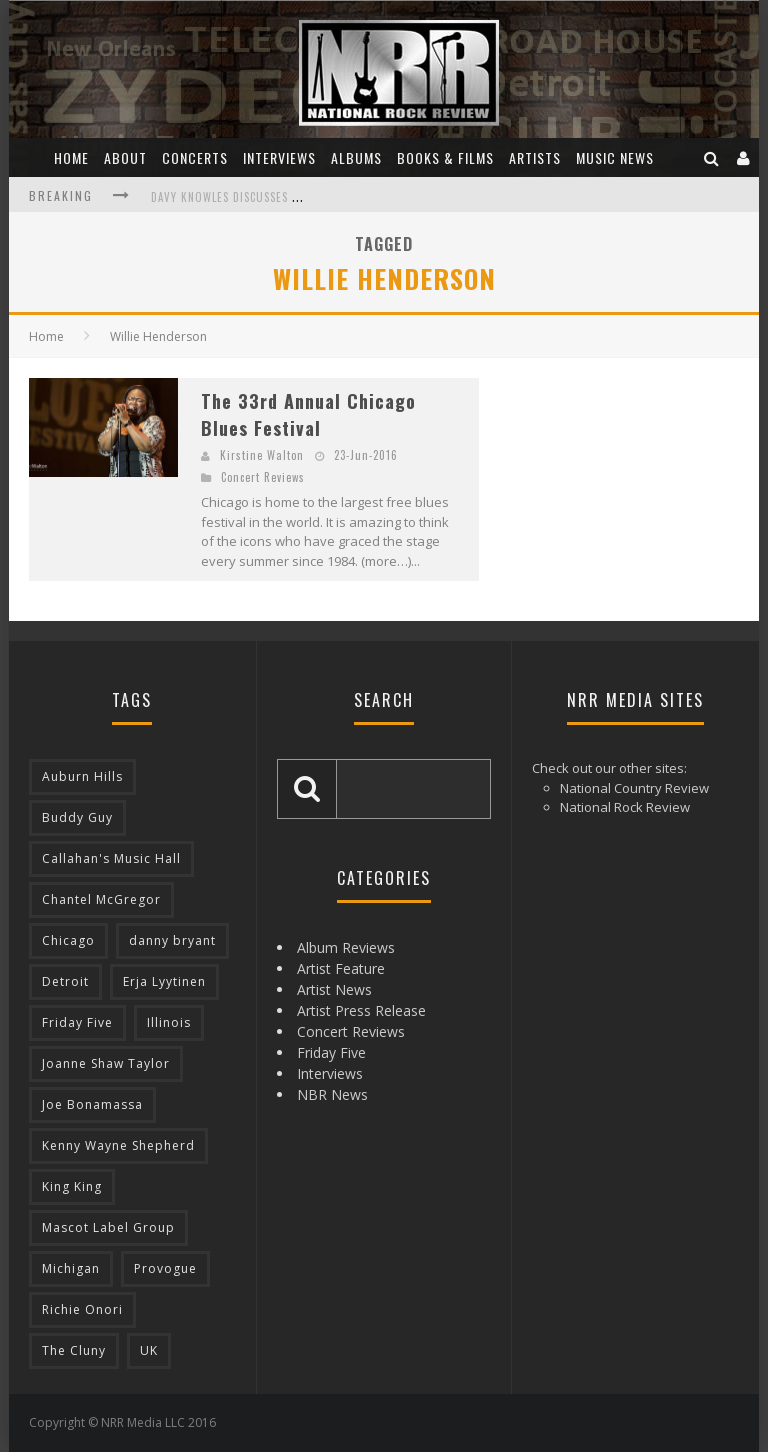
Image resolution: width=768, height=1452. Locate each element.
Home (71, 157)
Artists (535, 157)
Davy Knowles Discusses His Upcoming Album (280, 197)
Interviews (279, 157)
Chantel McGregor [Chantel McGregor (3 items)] (101, 899)
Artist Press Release (361, 1010)
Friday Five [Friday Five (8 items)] (77, 1022)
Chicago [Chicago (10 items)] (68, 940)
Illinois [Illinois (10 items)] (169, 1022)
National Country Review (634, 788)
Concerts (195, 157)
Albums (356, 157)
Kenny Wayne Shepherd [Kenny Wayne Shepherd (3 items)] (118, 1145)
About (125, 157)
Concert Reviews (263, 477)
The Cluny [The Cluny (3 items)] (74, 1350)
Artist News (334, 989)
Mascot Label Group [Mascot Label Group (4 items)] (108, 1227)
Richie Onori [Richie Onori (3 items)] (82, 1309)
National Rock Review (625, 807)
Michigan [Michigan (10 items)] (71, 1268)
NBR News (332, 1094)
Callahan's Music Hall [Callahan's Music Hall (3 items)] (111, 858)
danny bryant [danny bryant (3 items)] (172, 940)
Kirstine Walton (262, 455)
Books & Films (445, 157)
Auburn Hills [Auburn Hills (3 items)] (82, 776)
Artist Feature (341, 968)
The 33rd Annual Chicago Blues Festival (308, 414)
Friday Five (331, 1052)
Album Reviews (346, 947)
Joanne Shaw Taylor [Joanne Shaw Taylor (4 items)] (106, 1063)
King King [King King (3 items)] (72, 1186)
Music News (615, 157)
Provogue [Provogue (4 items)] (165, 1268)
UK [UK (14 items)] (149, 1350)
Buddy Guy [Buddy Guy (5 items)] (77, 817)
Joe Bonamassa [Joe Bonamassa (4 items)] (92, 1104)
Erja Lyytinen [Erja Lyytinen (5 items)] (164, 981)
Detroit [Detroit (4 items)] (65, 981)
